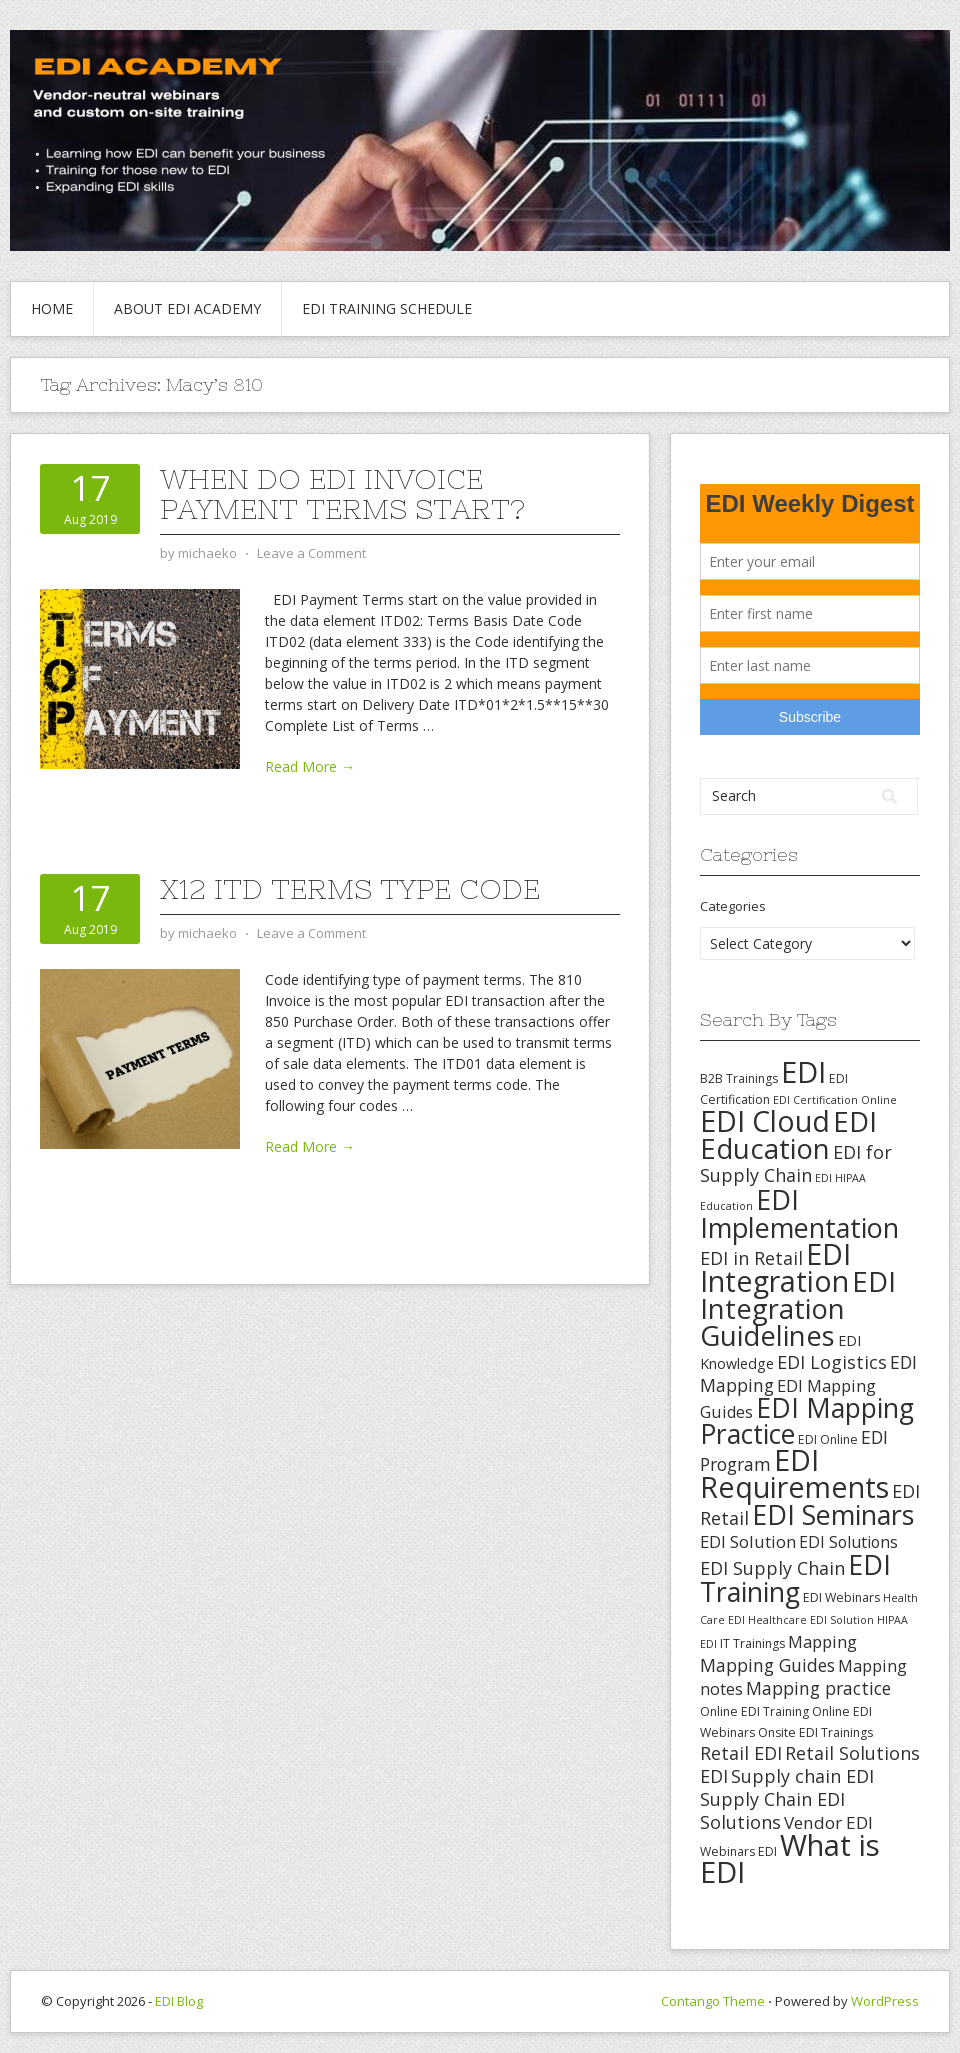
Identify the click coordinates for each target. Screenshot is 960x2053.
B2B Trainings (739, 1078)
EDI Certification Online (835, 1100)
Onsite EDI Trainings (815, 1732)
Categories (733, 906)
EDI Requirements (794, 1473)
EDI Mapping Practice (807, 1421)
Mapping (822, 1641)
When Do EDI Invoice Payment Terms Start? (342, 494)
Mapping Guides (767, 1665)
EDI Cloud (765, 1121)
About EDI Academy (187, 308)
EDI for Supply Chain (796, 1163)
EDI (803, 1071)
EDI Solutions (848, 1542)
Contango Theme (713, 2001)
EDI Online (828, 1439)
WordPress (885, 2001)
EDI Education (788, 1135)
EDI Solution (748, 1541)
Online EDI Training (754, 1711)
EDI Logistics (832, 1362)
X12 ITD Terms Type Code (350, 889)
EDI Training (795, 1578)
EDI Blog (179, 2001)
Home (52, 308)
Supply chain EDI (802, 1776)
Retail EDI (741, 1753)
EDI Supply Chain (772, 1568)
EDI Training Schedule (387, 308)
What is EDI (790, 1858)
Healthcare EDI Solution (811, 1620)
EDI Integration (775, 1267)
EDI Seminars (833, 1514)
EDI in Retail (751, 1258)
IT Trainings (752, 1643)
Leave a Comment (311, 553)
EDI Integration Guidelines (798, 1308)
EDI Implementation (799, 1213)
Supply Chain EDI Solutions (772, 1810)
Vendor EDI (828, 1822)
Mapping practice (818, 1688)
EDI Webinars (841, 1597)
